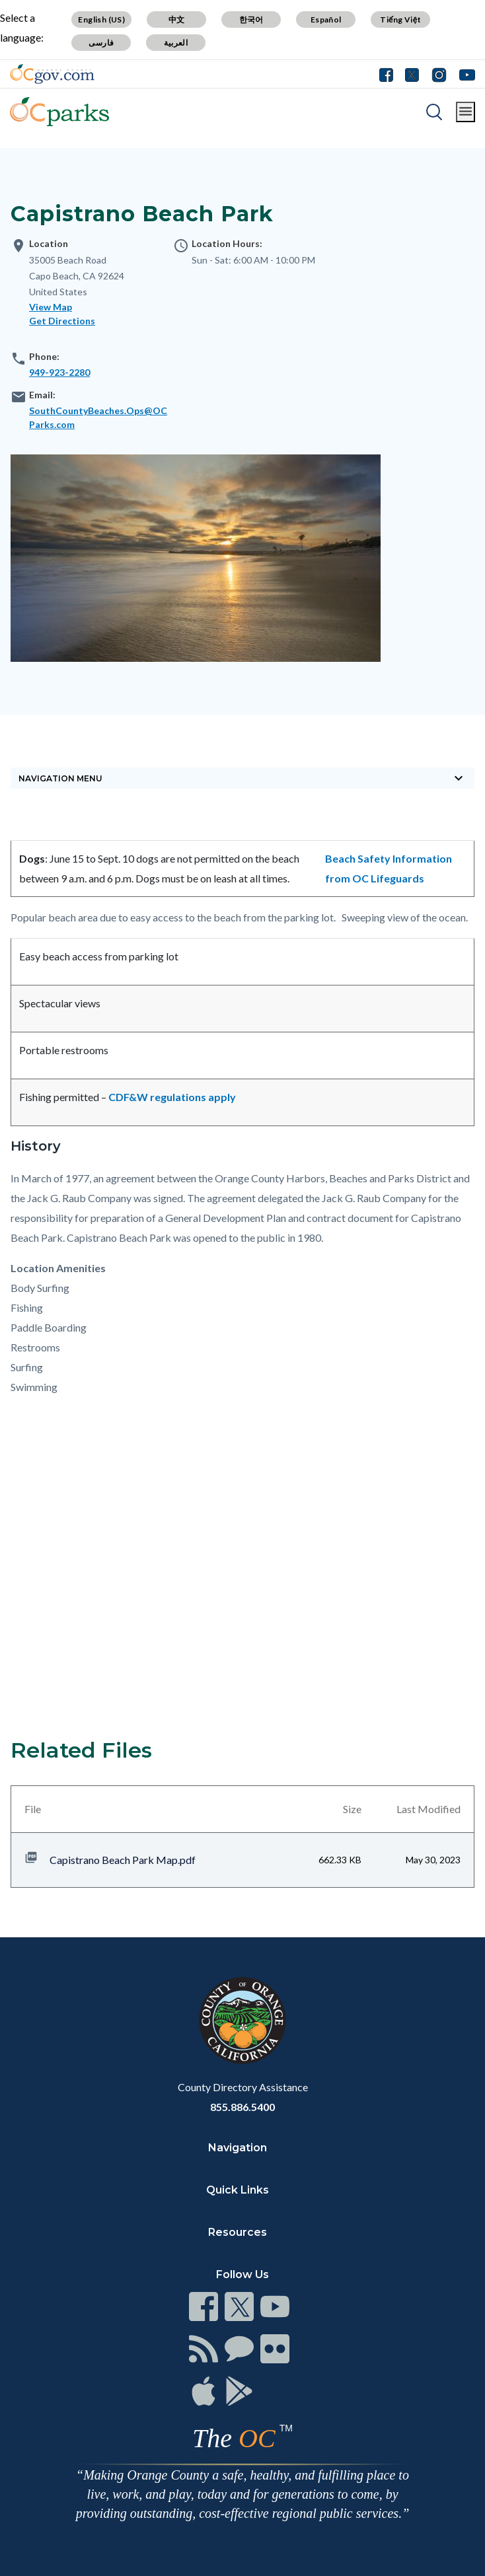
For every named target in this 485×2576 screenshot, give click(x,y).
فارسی (101, 43)
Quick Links (237, 2190)
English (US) (101, 19)
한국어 (251, 19)
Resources (237, 2232)
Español (326, 19)
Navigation (237, 2147)
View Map (50, 306)
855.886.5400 (242, 2106)
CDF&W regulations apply (172, 1097)
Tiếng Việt (400, 19)
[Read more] (52, 74)
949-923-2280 (59, 372)
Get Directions (62, 320)
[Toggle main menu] (465, 112)
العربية (176, 43)
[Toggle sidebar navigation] (242, 778)
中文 (176, 19)
